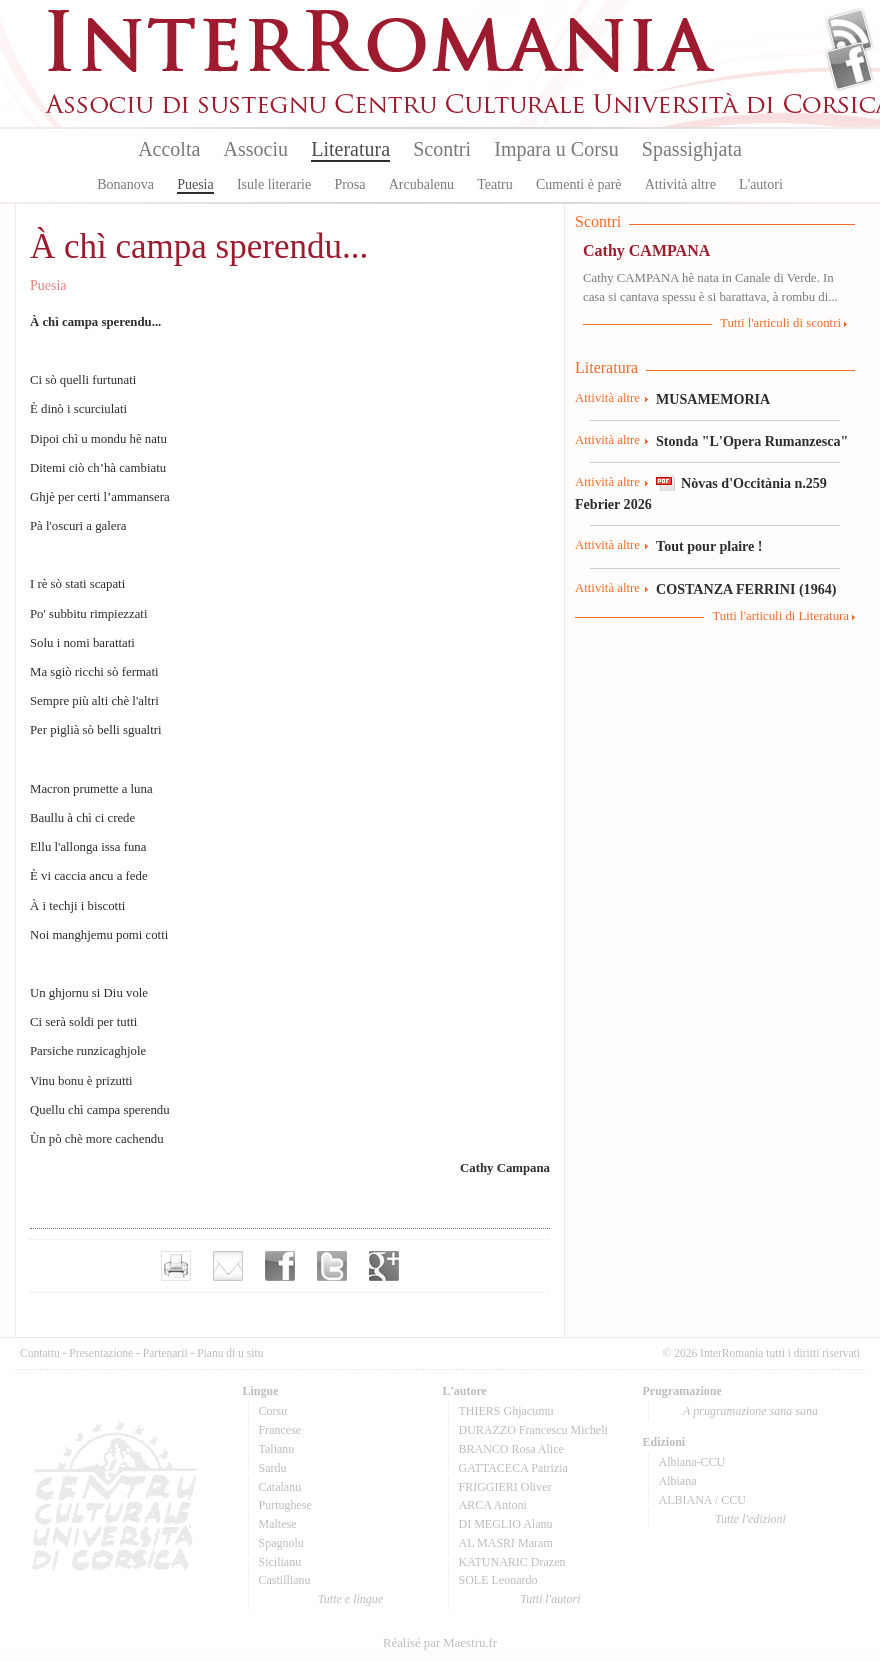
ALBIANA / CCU (702, 1500)
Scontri (442, 149)
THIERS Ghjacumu (506, 1411)
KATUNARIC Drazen (512, 1562)
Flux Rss (849, 33)
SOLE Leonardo (498, 1580)
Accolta (169, 149)
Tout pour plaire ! (709, 546)
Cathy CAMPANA (646, 250)
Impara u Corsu (556, 149)
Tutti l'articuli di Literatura (780, 616)
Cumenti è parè (579, 184)
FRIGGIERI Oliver (505, 1487)
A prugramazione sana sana (750, 1411)
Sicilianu (280, 1562)
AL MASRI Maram (506, 1543)
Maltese (278, 1524)
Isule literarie (274, 184)
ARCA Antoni (493, 1505)
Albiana (678, 1481)
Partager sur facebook (280, 1266)
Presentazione (101, 1353)
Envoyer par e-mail (228, 1266)
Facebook (849, 66)
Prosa (349, 184)
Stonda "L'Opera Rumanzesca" (752, 441)
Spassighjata (692, 149)
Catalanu (280, 1487)
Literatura (350, 149)
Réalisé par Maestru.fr (440, 1643)
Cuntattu (40, 1353)
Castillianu (285, 1580)
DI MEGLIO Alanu (506, 1524)
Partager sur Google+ (384, 1266)
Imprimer (176, 1266)
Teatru (495, 184)
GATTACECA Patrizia (513, 1468)
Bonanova (125, 184)
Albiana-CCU (692, 1462)
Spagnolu (281, 1543)
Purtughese (285, 1505)
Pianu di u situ (230, 1353)
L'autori (761, 184)
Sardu (273, 1468)
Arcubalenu (421, 184)
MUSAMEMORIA (713, 399)
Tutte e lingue (350, 1599)
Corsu (273, 1411)
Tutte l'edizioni (750, 1519)
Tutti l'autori (550, 1599)
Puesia (195, 184)
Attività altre (680, 184)
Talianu (277, 1449)
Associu (256, 149)
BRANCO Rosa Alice (511, 1449)
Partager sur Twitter (332, 1266)
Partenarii (165, 1353)
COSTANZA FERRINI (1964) (746, 589)
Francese (280, 1430)
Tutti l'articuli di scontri (780, 323)
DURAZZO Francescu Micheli (533, 1430)
